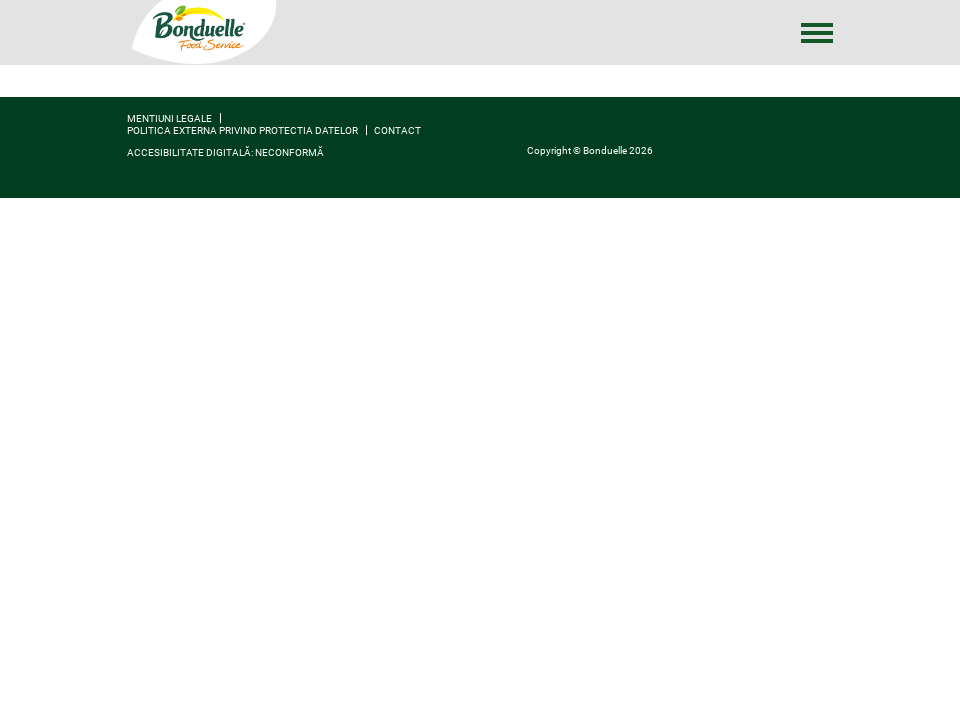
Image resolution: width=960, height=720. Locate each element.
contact (397, 130)
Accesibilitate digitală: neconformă (225, 152)
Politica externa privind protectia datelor (242, 130)
